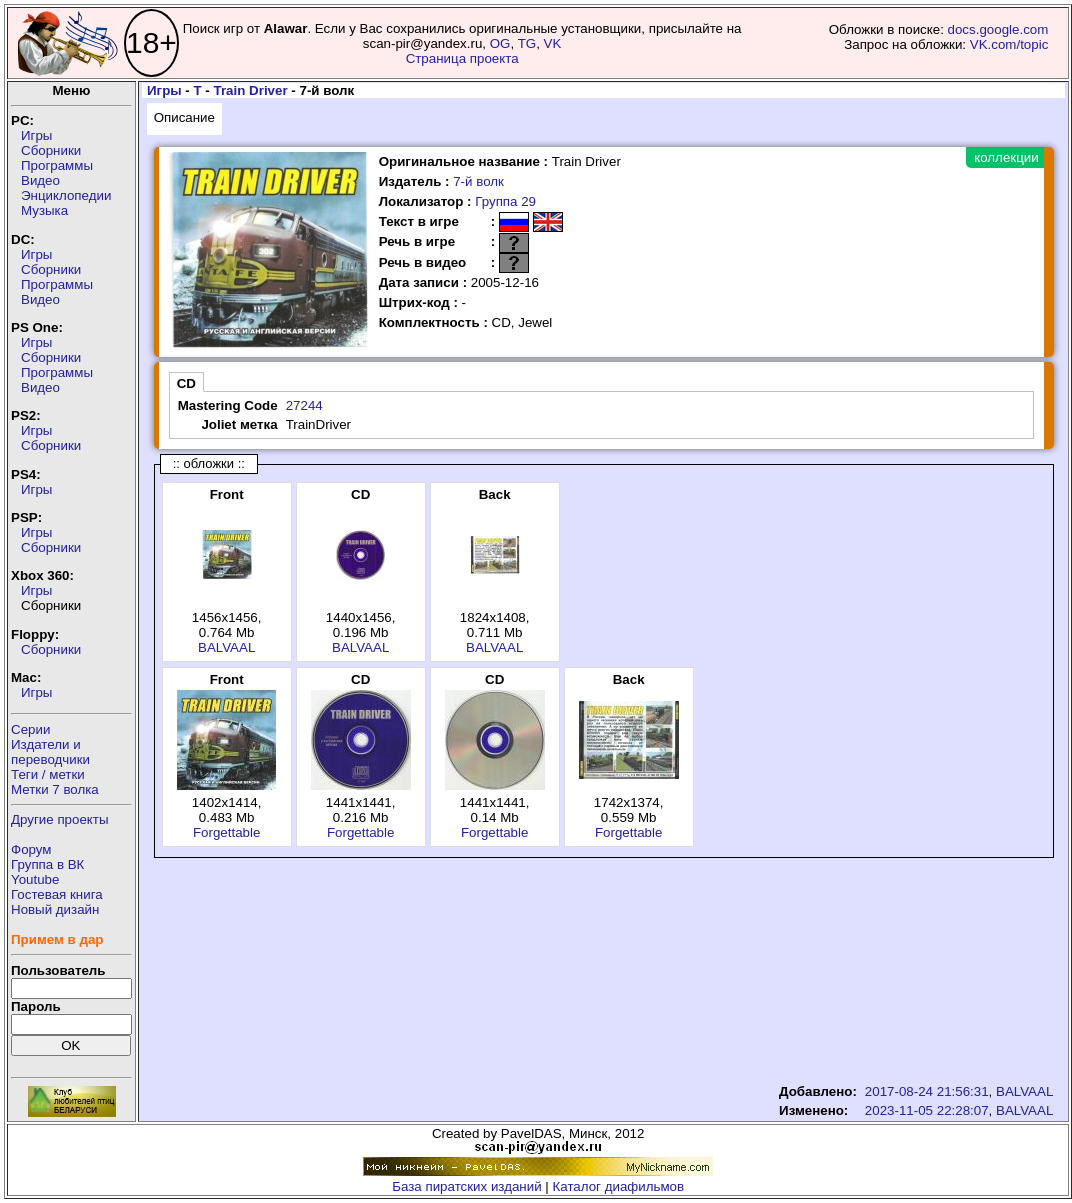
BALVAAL (226, 647)
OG (500, 43)
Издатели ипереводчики (50, 752)
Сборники (51, 150)
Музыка (44, 210)
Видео (40, 180)
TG (527, 43)
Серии (30, 729)
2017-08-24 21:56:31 (927, 1091)
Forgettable (226, 832)
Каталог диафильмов (619, 1186)
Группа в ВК (47, 864)
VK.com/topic (1009, 44)
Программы (57, 165)
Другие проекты (60, 819)
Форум (31, 849)
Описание (184, 117)
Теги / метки (48, 774)
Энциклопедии (66, 195)
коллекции (1006, 157)
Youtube (35, 879)
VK (553, 43)
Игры (36, 135)
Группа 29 (505, 201)
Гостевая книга (57, 894)
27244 (304, 405)
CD (186, 383)
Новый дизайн (55, 909)
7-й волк (478, 181)
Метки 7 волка (55, 789)
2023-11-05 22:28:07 (927, 1110)
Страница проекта (462, 58)
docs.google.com (998, 29)
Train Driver (251, 90)
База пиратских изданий (466, 1186)
